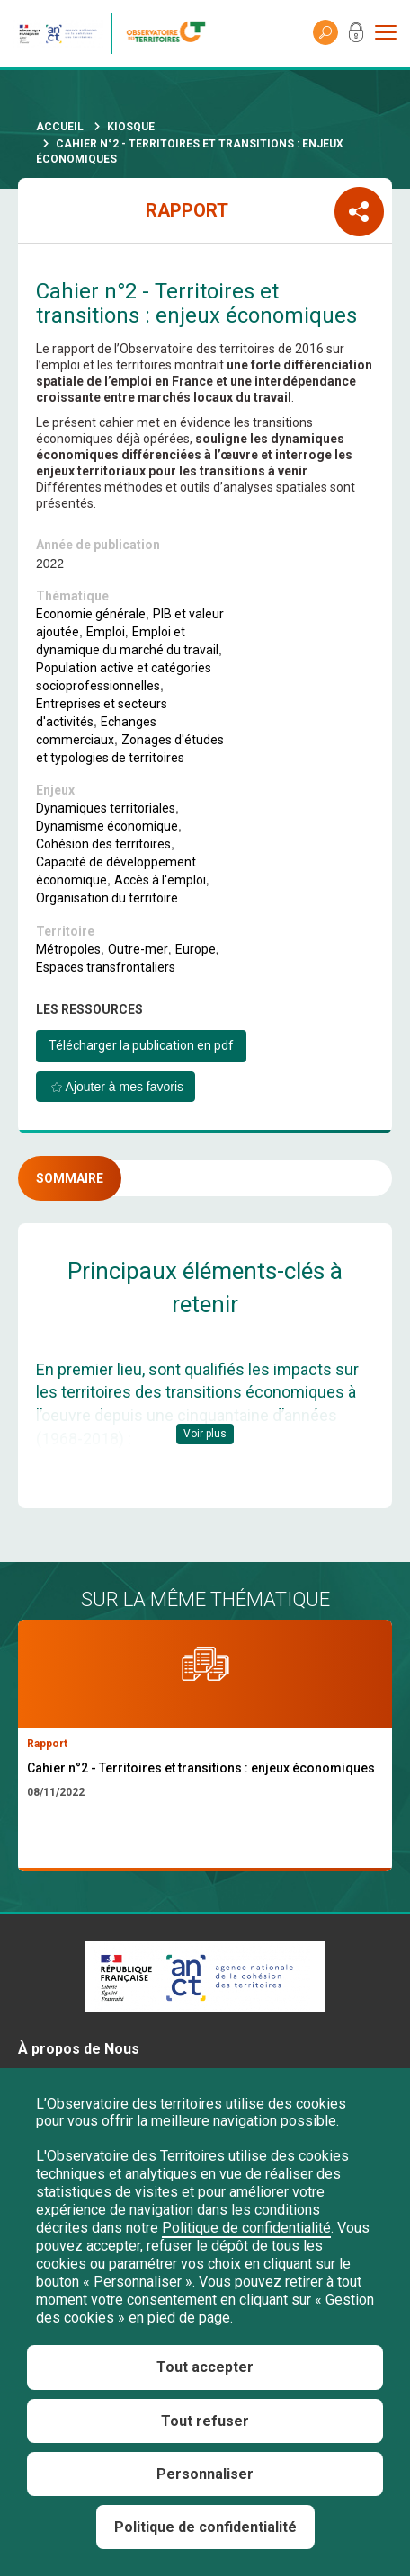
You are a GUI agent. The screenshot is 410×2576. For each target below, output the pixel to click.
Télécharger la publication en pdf (141, 1045)
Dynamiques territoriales (105, 808)
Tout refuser (205, 2420)
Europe (195, 949)
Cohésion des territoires (103, 844)
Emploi (105, 632)
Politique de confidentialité (246, 2227)
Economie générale (91, 614)
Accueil (60, 126)
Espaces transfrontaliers (105, 967)
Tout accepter (205, 2367)
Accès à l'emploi (160, 880)
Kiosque (131, 126)
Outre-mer (138, 949)
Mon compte (356, 36)
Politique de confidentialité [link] (205, 2527)
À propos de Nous (78, 2048)
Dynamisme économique (107, 826)
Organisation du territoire (107, 898)
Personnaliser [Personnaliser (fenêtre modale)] (205, 2474)
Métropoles (68, 949)
